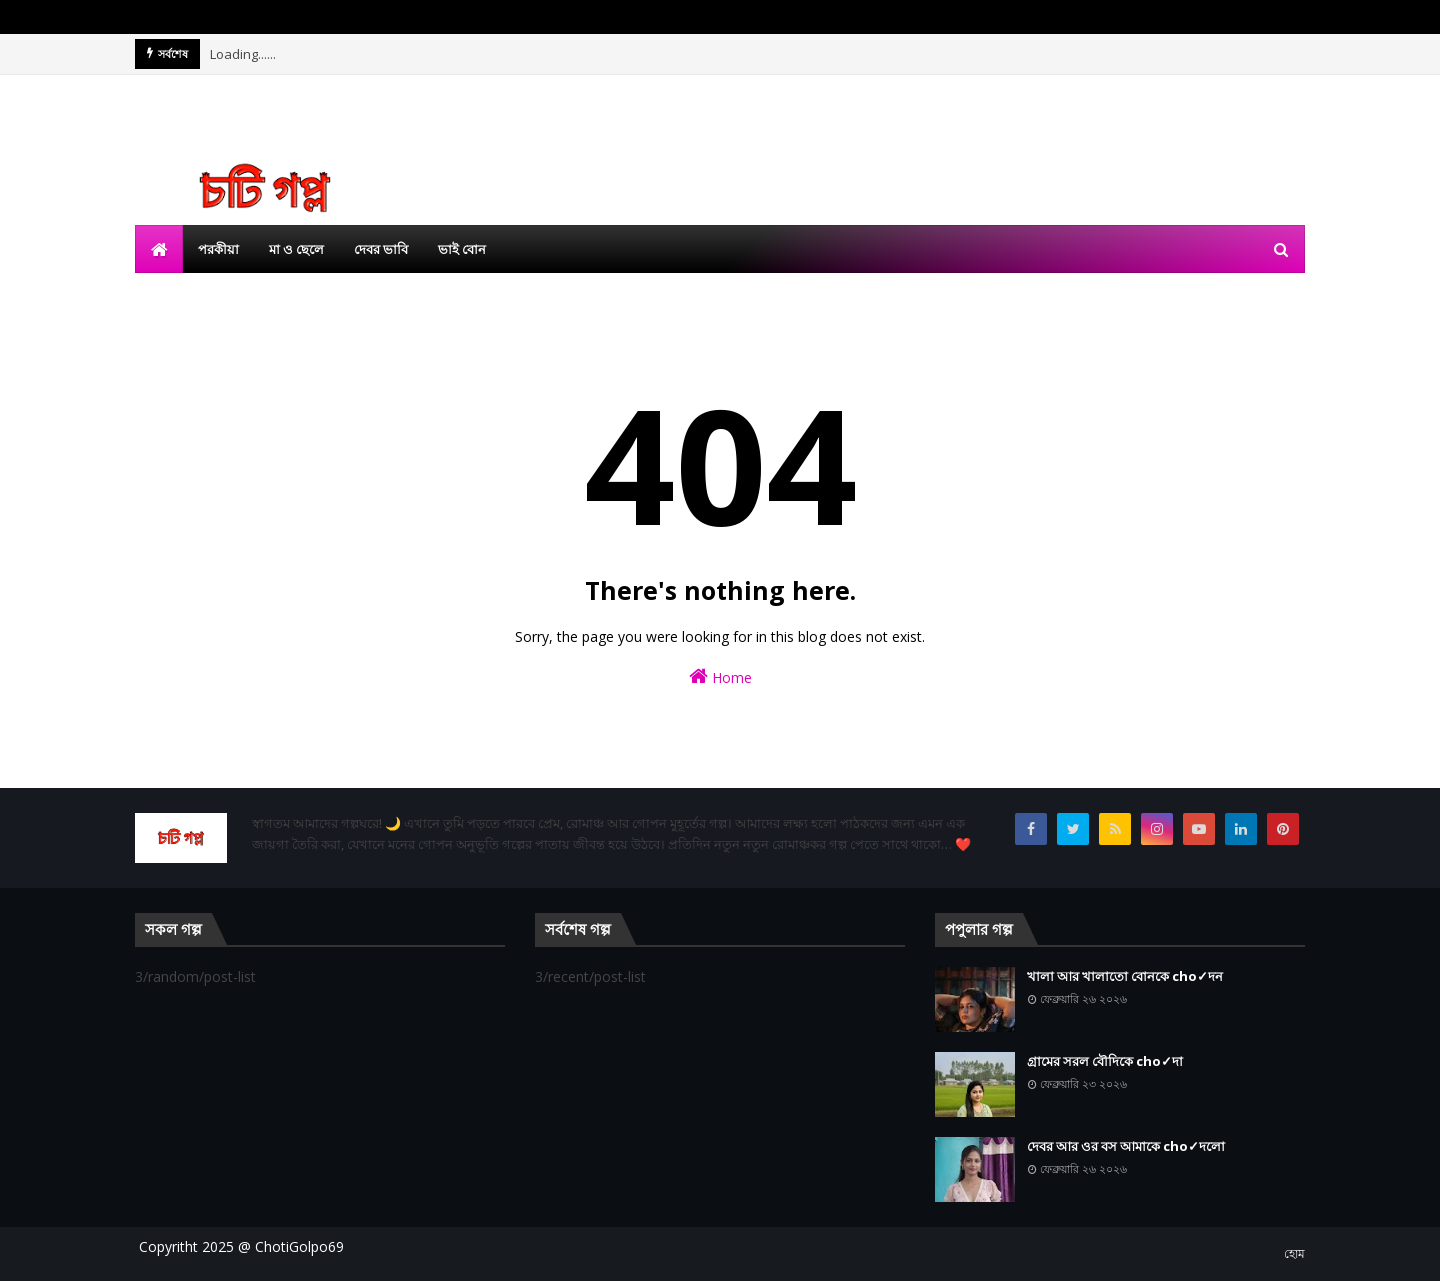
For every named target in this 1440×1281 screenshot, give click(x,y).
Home (720, 676)
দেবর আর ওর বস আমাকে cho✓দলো (1126, 1146)
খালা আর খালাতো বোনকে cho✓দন (1125, 976)
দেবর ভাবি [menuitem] (381, 249)
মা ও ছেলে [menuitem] (296, 249)
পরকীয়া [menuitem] (218, 249)
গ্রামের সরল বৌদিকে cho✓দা (1105, 1061)
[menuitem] (159, 249)
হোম (1294, 1253)
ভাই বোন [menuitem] (462, 249)
